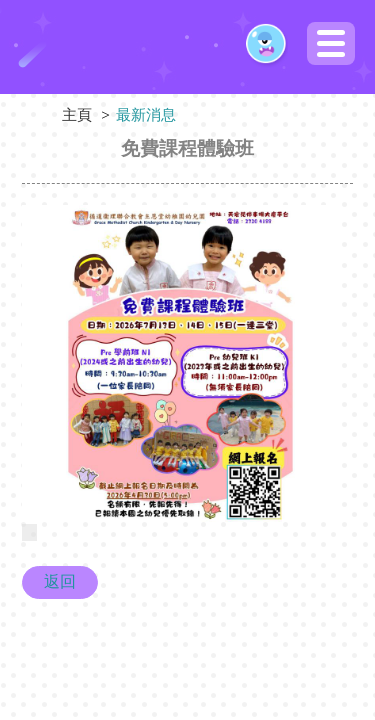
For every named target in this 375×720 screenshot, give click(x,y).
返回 (60, 581)
